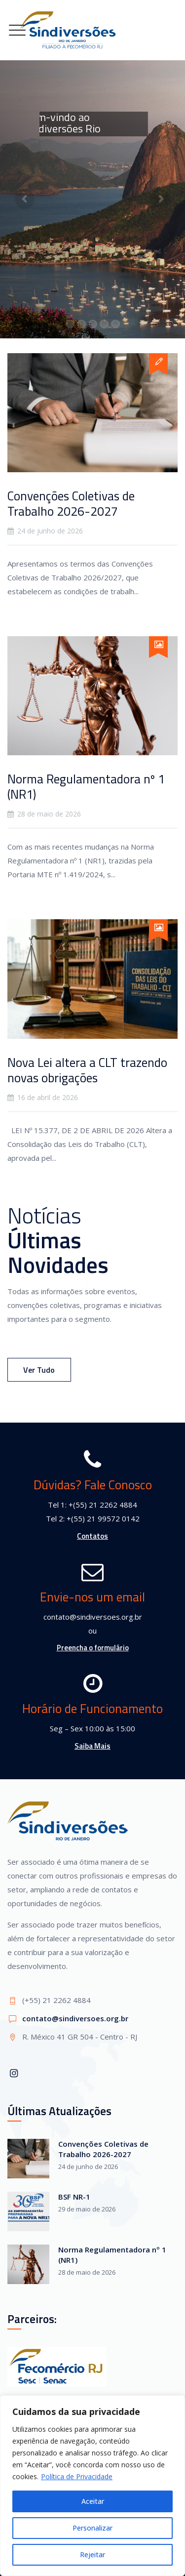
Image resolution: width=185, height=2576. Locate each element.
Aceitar (92, 2501)
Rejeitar (92, 2554)
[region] (92, 2485)
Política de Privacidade (76, 2476)
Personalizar (92, 2528)
